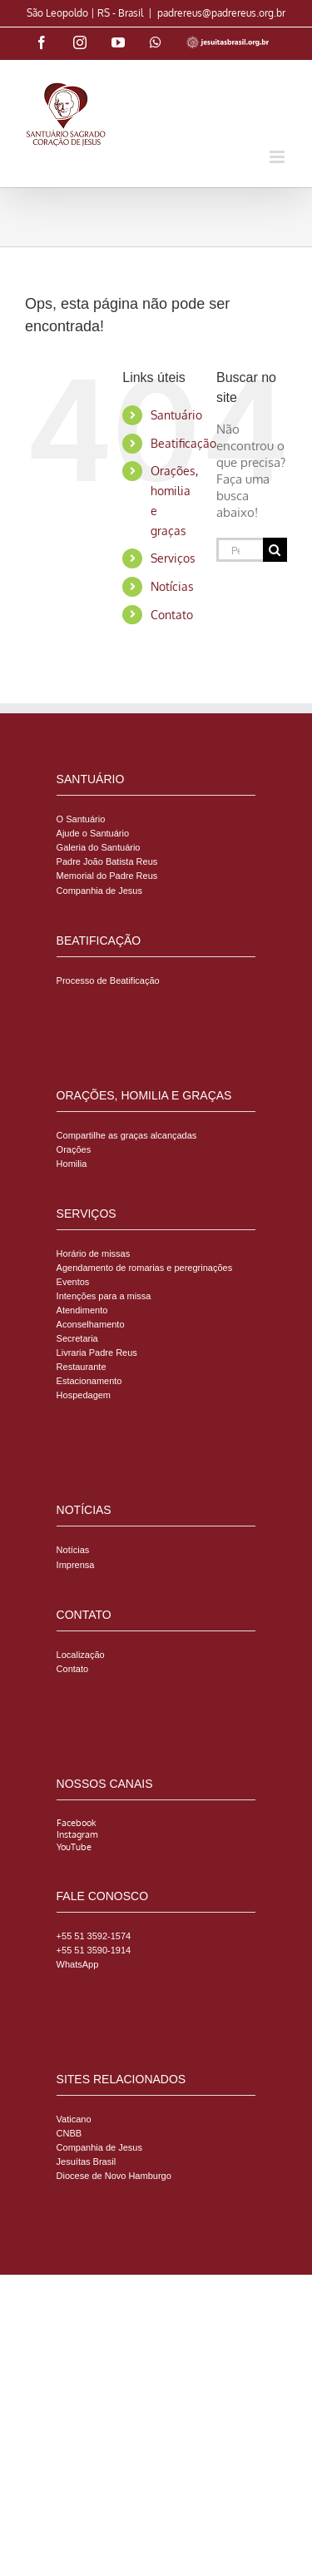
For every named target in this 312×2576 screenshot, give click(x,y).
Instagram (77, 1834)
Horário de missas (94, 1253)
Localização (81, 1655)
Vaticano (74, 2119)
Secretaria (77, 1338)
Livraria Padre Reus (97, 1352)
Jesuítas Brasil (86, 2162)
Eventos (73, 1282)
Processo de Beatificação (108, 980)
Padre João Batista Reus (107, 861)
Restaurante (81, 1367)
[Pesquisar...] (239, 550)
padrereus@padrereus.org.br (221, 13)
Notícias (172, 586)
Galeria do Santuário (99, 847)
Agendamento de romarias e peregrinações (145, 1268)
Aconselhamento (91, 1324)
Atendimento (82, 1310)
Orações (74, 1149)
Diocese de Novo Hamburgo (114, 2176)
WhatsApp (78, 1964)
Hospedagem (84, 1395)
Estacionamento (89, 1381)
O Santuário (81, 819)
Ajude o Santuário (93, 833)
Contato (172, 615)
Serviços (173, 558)
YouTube (74, 1847)
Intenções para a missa (104, 1296)
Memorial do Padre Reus (107, 876)
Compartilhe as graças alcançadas (127, 1135)
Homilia (72, 1164)
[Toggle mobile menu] (278, 157)
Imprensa (76, 1565)
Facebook (77, 1823)
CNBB (69, 2133)
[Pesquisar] (275, 550)
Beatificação (183, 443)
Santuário (176, 415)
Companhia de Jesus (99, 891)
